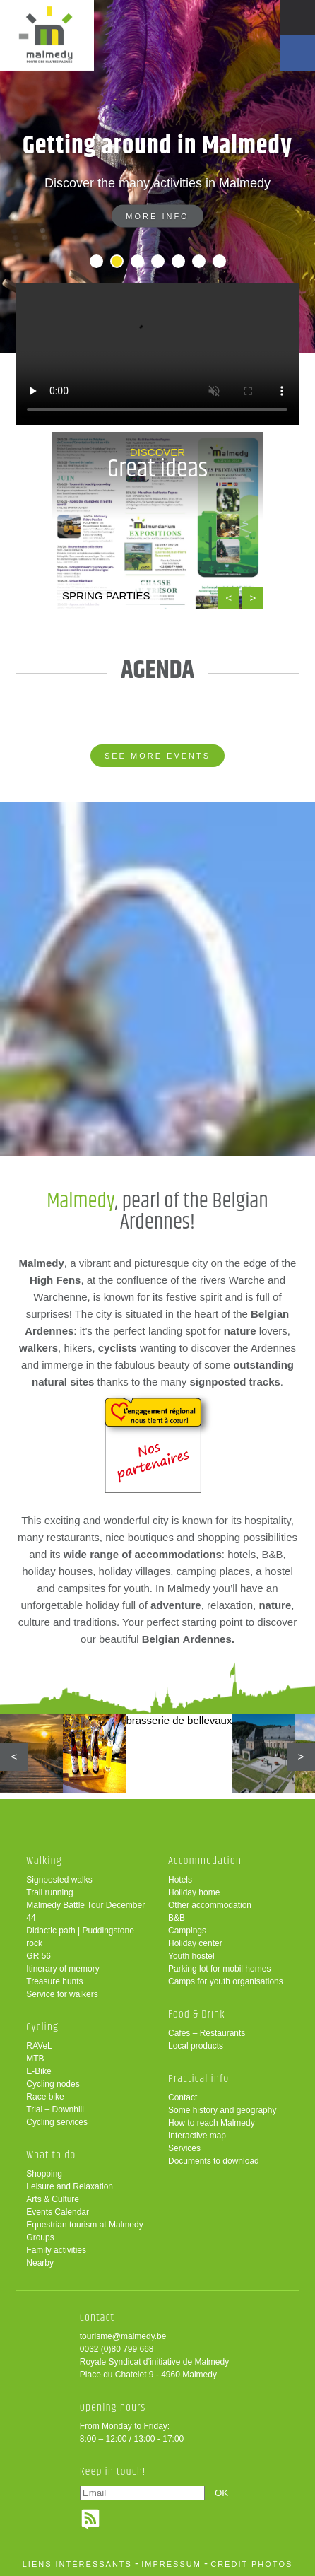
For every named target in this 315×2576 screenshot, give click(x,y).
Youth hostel (191, 1956)
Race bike (45, 2097)
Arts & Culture (52, 2199)
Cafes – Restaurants (206, 2033)
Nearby (40, 2263)
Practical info (198, 2079)
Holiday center (195, 1943)
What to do (51, 2155)
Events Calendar (57, 2212)
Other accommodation (209, 1905)
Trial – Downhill (55, 2109)
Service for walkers (61, 1994)
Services (184, 2148)
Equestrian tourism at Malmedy (84, 2225)
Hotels (180, 1880)
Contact (182, 2097)
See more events (157, 755)
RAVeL (39, 2046)
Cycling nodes (52, 2084)
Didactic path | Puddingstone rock (80, 1937)
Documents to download (213, 2161)
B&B (176, 1918)
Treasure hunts (54, 1981)
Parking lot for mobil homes (219, 1969)
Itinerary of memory (62, 1969)
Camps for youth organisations (225, 1981)
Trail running (49, 1892)
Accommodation (205, 1861)
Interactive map (197, 2136)
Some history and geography (222, 2110)
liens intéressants (77, 2564)
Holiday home (194, 1892)
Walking (44, 1861)
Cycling (42, 2027)
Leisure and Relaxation (69, 2186)
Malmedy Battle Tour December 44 (85, 1911)
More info (157, 223)
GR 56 (38, 1956)
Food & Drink (196, 2014)
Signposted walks (59, 1880)
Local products (195, 2046)
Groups (40, 2237)
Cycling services (57, 2122)
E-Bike (38, 2071)
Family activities (56, 2250)
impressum (171, 2564)
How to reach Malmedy (211, 2123)
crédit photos (251, 2564)
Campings (187, 1931)
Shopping (44, 2174)
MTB (35, 2058)
